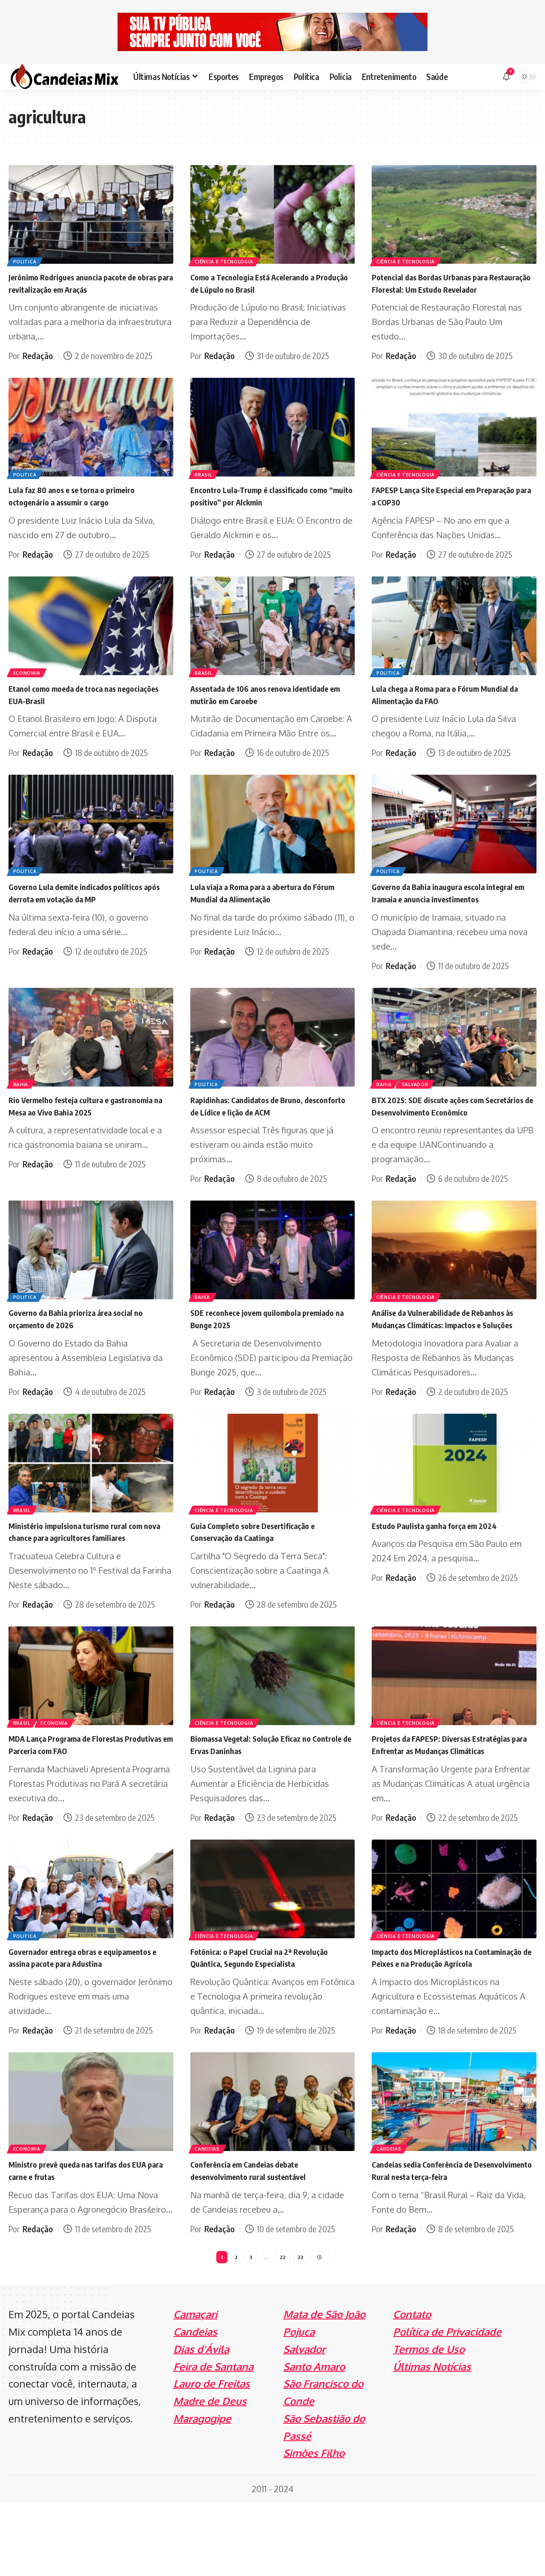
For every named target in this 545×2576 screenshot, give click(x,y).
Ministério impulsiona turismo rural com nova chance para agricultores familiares (89, 1579)
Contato (412, 2387)
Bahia (22, 1107)
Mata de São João (324, 2387)
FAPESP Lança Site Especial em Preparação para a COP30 (434, 508)
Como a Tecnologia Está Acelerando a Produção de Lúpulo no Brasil (264, 283)
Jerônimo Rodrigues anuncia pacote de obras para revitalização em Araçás (84, 283)
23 (301, 2329)
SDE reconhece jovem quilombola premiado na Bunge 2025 (255, 1354)
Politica (26, 260)
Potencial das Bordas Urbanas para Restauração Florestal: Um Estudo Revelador (441, 289)
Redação (38, 355)
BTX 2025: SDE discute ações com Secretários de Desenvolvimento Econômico (439, 1135)
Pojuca (299, 2405)
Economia (28, 683)
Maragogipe (202, 2492)
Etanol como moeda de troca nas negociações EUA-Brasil (73, 706)
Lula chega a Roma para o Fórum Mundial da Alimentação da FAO (452, 706)
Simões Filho (313, 2526)
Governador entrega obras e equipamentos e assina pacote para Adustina (79, 2023)
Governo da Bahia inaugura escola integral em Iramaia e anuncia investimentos (438, 910)
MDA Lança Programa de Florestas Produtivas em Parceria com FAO (77, 1792)
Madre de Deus (210, 2474)
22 (283, 2329)
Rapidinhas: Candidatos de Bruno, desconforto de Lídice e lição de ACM (264, 1129)
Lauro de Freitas (211, 2457)
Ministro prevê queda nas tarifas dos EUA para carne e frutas (82, 2242)
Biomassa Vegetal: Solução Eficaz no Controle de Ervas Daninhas (262, 1792)
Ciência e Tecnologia (226, 260)
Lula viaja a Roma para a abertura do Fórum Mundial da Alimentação (262, 904)
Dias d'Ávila (201, 2422)
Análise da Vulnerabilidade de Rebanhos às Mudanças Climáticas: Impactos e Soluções (450, 1360)
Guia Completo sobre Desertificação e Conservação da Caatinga (265, 1579)
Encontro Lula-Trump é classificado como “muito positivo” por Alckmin (272, 508)
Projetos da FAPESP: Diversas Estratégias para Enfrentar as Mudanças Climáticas (452, 1798)
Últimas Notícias (432, 2439)
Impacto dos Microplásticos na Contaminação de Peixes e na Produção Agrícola (449, 2023)
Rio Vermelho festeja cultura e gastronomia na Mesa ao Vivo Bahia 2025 (90, 1129)
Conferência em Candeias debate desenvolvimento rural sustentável (258, 2242)
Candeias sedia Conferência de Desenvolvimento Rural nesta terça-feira (452, 2242)
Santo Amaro (314, 2439)
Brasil (205, 485)
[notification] (506, 76)
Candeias (209, 2219)
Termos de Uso (429, 2422)
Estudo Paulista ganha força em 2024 (446, 1573)
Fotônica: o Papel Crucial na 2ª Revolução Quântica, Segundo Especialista (271, 2017)
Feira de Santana (213, 2439)
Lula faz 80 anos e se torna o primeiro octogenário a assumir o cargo (84, 508)
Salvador (421, 1107)
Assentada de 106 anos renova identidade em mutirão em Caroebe (260, 706)
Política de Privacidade (447, 2405)
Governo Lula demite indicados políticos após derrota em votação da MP (88, 904)
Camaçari (195, 2387)
